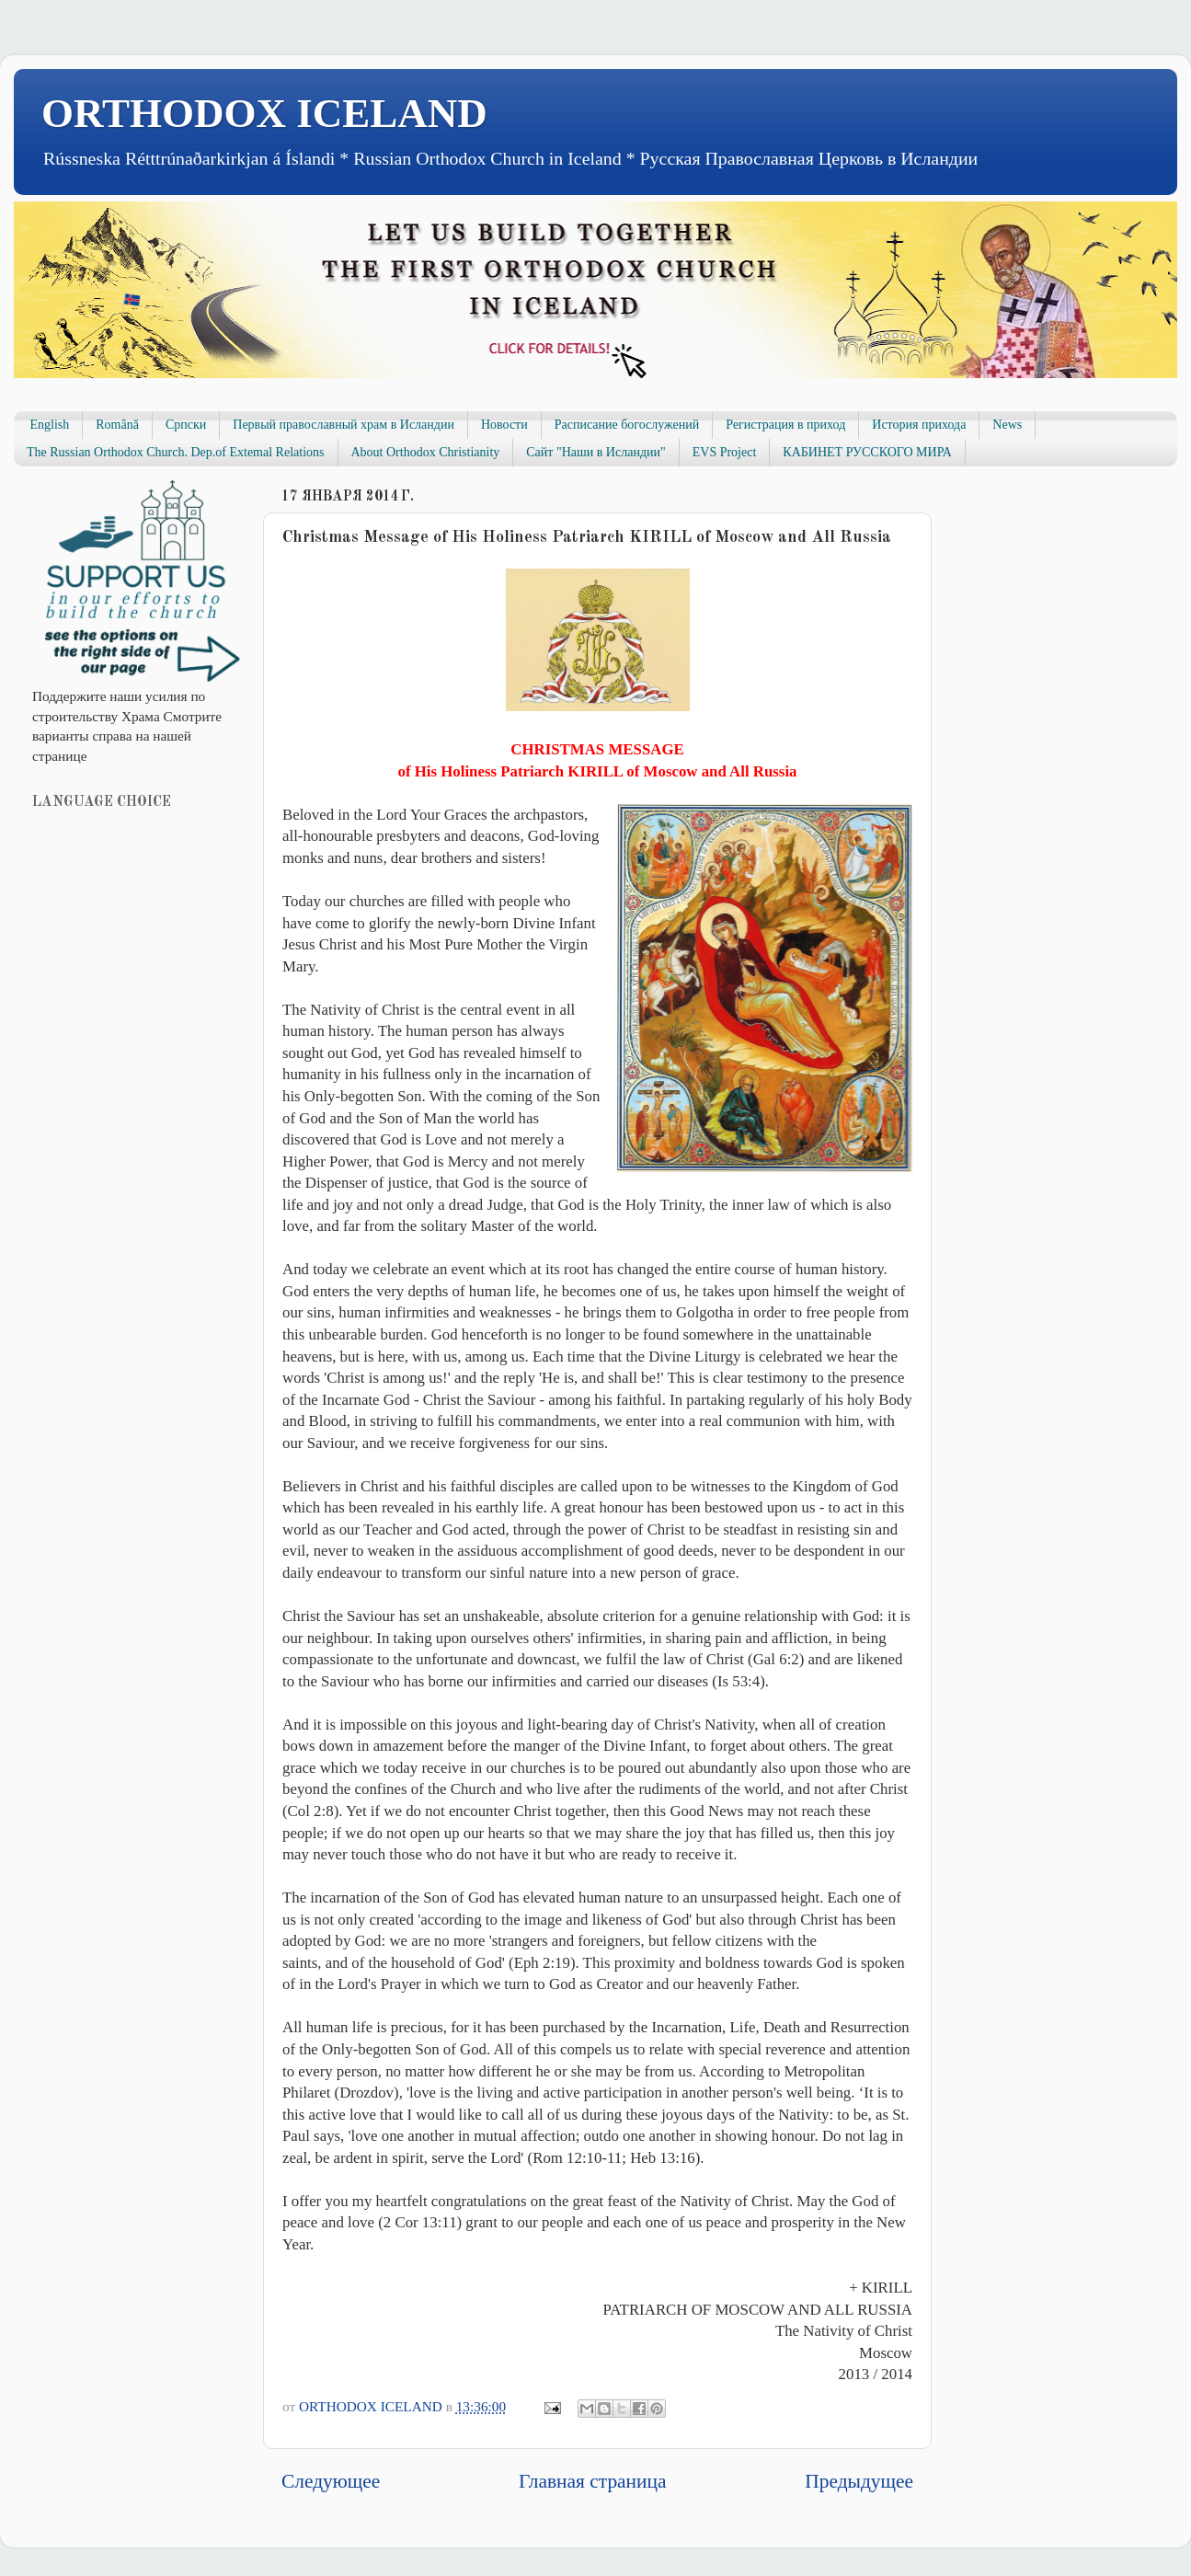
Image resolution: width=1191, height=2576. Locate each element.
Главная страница (592, 2481)
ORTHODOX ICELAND (264, 113)
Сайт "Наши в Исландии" (595, 452)
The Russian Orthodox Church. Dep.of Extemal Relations (176, 452)
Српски (186, 424)
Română (117, 424)
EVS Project (725, 452)
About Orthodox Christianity (425, 452)
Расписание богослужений (627, 424)
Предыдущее (859, 2481)
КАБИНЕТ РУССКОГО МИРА (867, 452)
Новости (504, 424)
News (1007, 424)
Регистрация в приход (785, 424)
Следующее (330, 2481)
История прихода (919, 424)
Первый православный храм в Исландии (343, 424)
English (50, 424)
